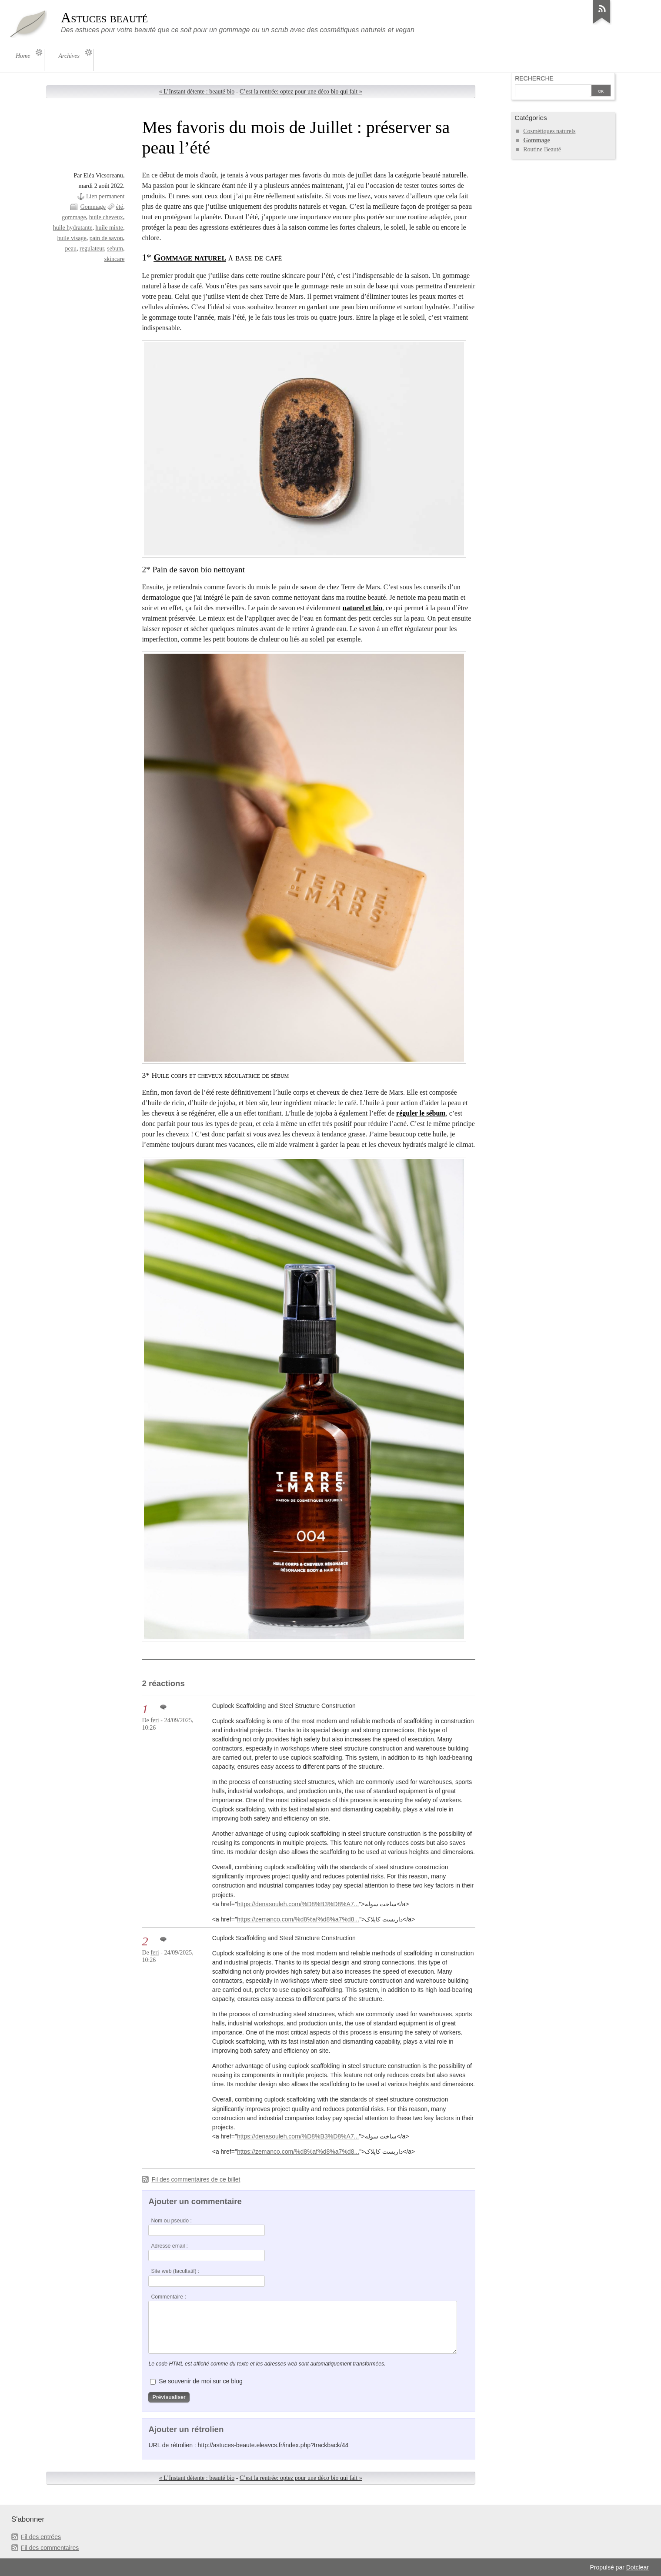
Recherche (534, 78)
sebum (115, 248)
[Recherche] (552, 91)
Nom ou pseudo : (171, 2221)
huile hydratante (73, 227)
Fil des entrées (41, 2536)
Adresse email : (169, 2246)
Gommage (93, 207)
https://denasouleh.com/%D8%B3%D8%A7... (298, 1904)
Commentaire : (168, 2297)
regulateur (92, 248)
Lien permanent (105, 196)
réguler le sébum (421, 1113)
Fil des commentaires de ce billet (195, 2179)
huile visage (71, 238)
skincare (114, 259)
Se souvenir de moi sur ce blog (200, 2381)
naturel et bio (362, 607)
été (119, 207)
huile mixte (109, 227)
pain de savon (106, 238)
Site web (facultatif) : (175, 2271)
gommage (74, 217)
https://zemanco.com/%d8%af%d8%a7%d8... (298, 1919)
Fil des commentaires (50, 2547)
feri (154, 1720)
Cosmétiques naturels (549, 131)
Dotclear (637, 2567)
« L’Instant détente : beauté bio (196, 91)
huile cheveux (106, 217)
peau (71, 248)
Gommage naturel (190, 257)
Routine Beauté (542, 149)
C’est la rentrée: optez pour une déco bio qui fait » (301, 91)
